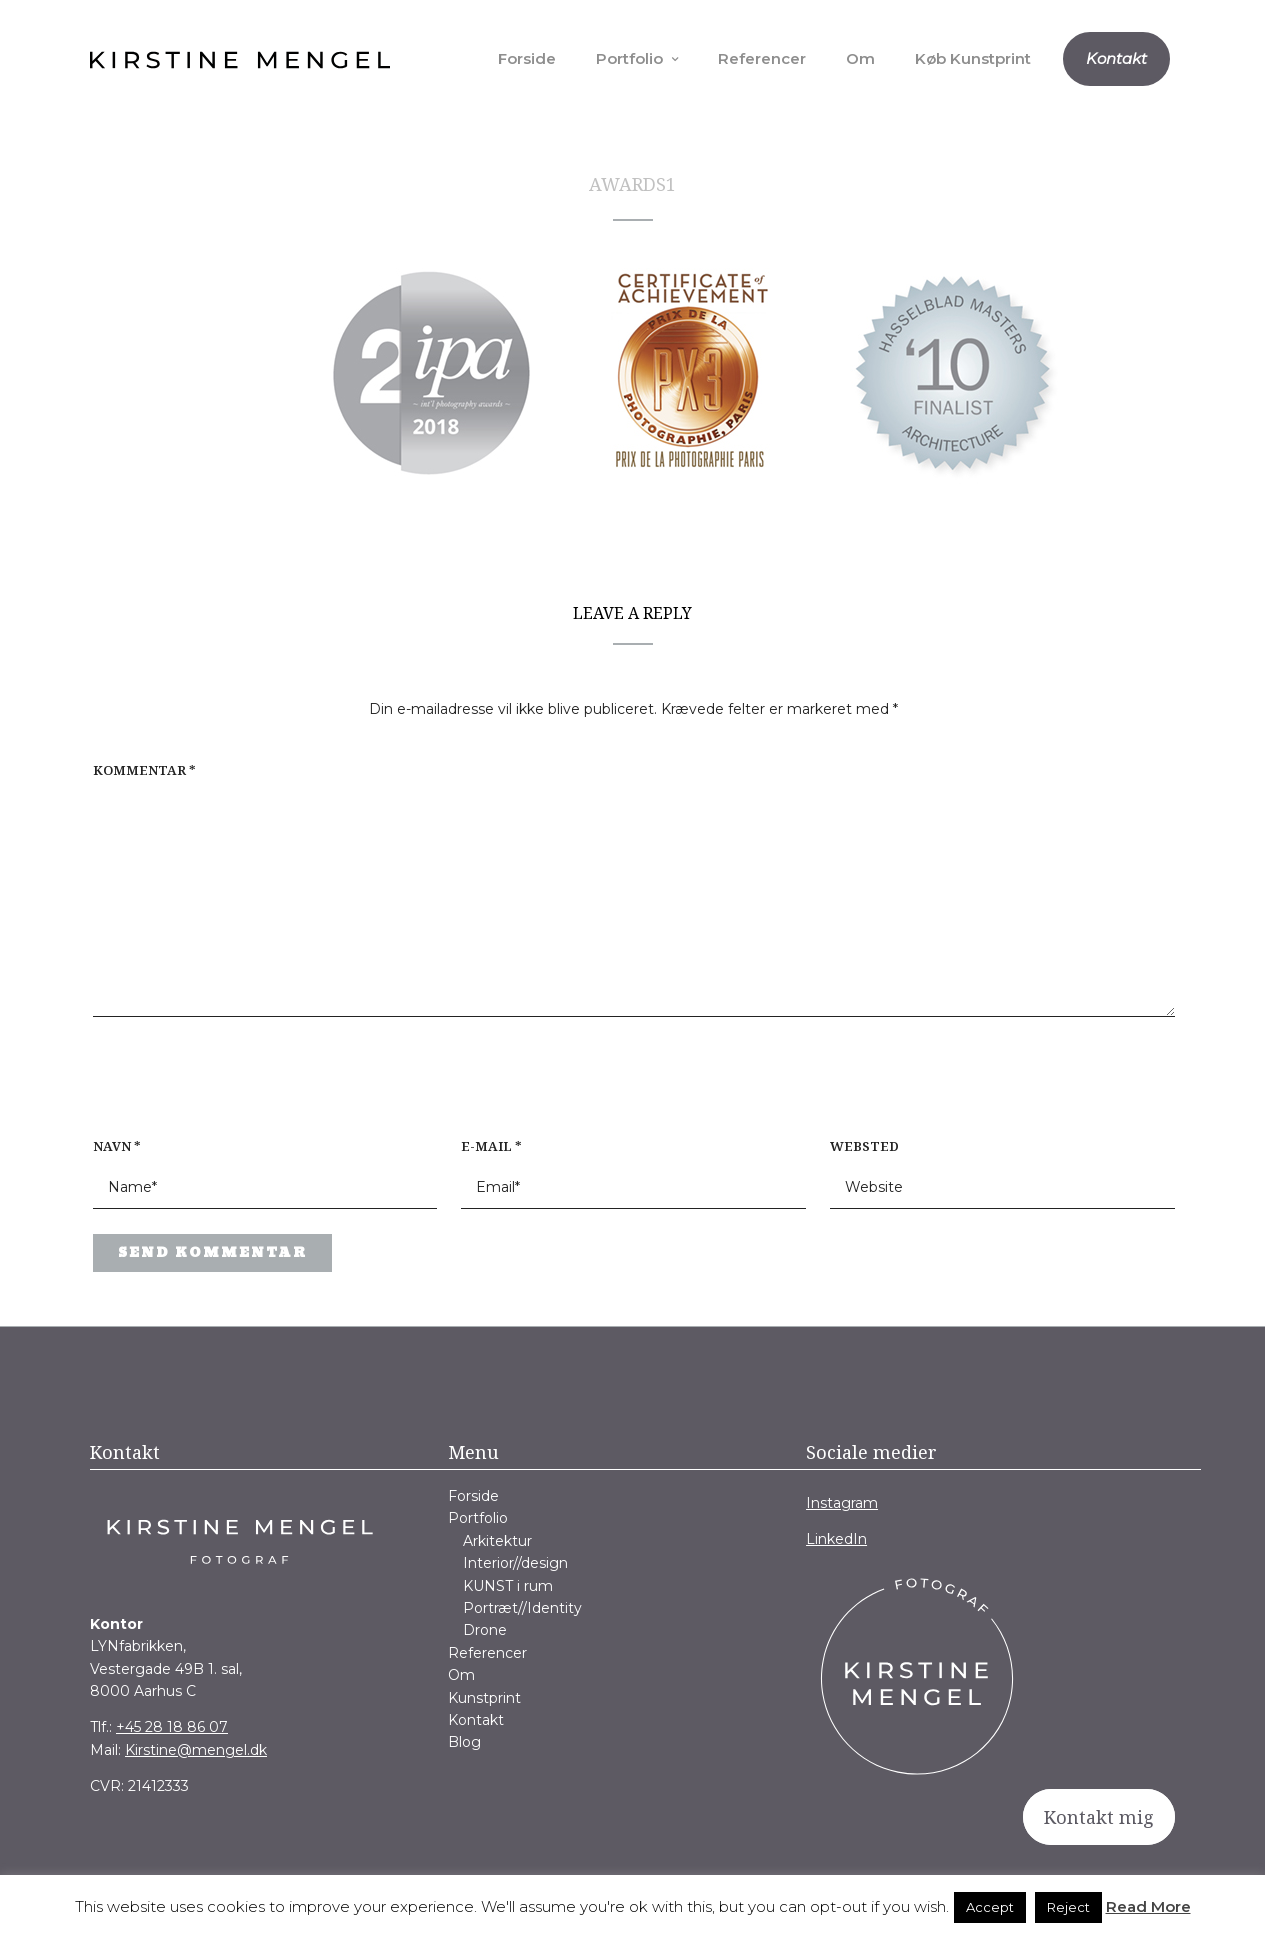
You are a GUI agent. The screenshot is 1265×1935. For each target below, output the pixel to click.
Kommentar (144, 770)
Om (860, 58)
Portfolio (629, 58)
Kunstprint (484, 1698)
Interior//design (515, 1563)
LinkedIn (836, 1539)
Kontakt (1116, 58)
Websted (864, 1146)
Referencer (762, 58)
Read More (1148, 1906)
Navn (117, 1146)
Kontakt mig (1099, 1817)
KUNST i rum (508, 1586)
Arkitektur (497, 1541)
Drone (485, 1630)
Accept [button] (990, 1907)
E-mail (491, 1146)
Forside (527, 58)
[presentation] (221, 1087)
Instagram (842, 1503)
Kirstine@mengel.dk (196, 1750)
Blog (464, 1742)
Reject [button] (1068, 1907)
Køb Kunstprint (973, 58)
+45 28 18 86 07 (172, 1727)
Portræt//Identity (522, 1608)
